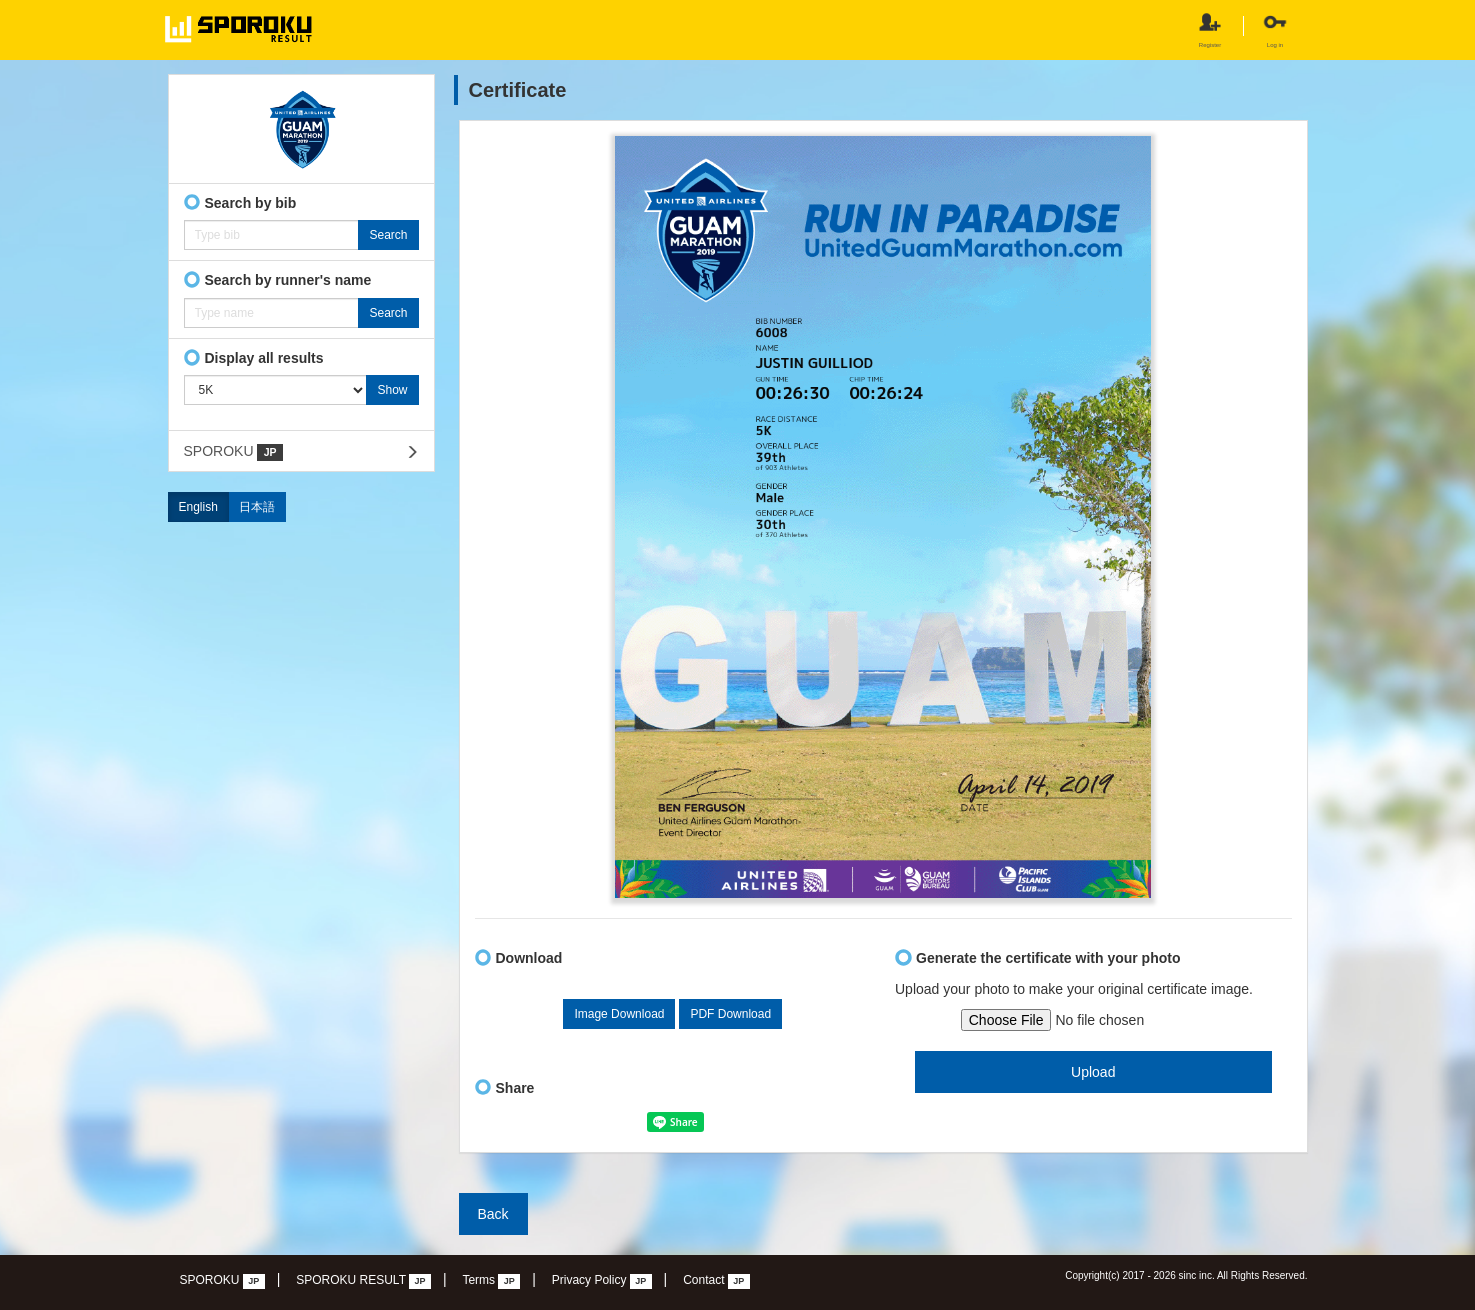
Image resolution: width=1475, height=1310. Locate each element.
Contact (716, 1281)
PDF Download (730, 1014)
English (198, 507)
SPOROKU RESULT (363, 1281)
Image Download (619, 1014)
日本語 (257, 507)
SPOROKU (233, 452)
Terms (491, 1281)
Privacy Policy (602, 1281)
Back (493, 1214)
